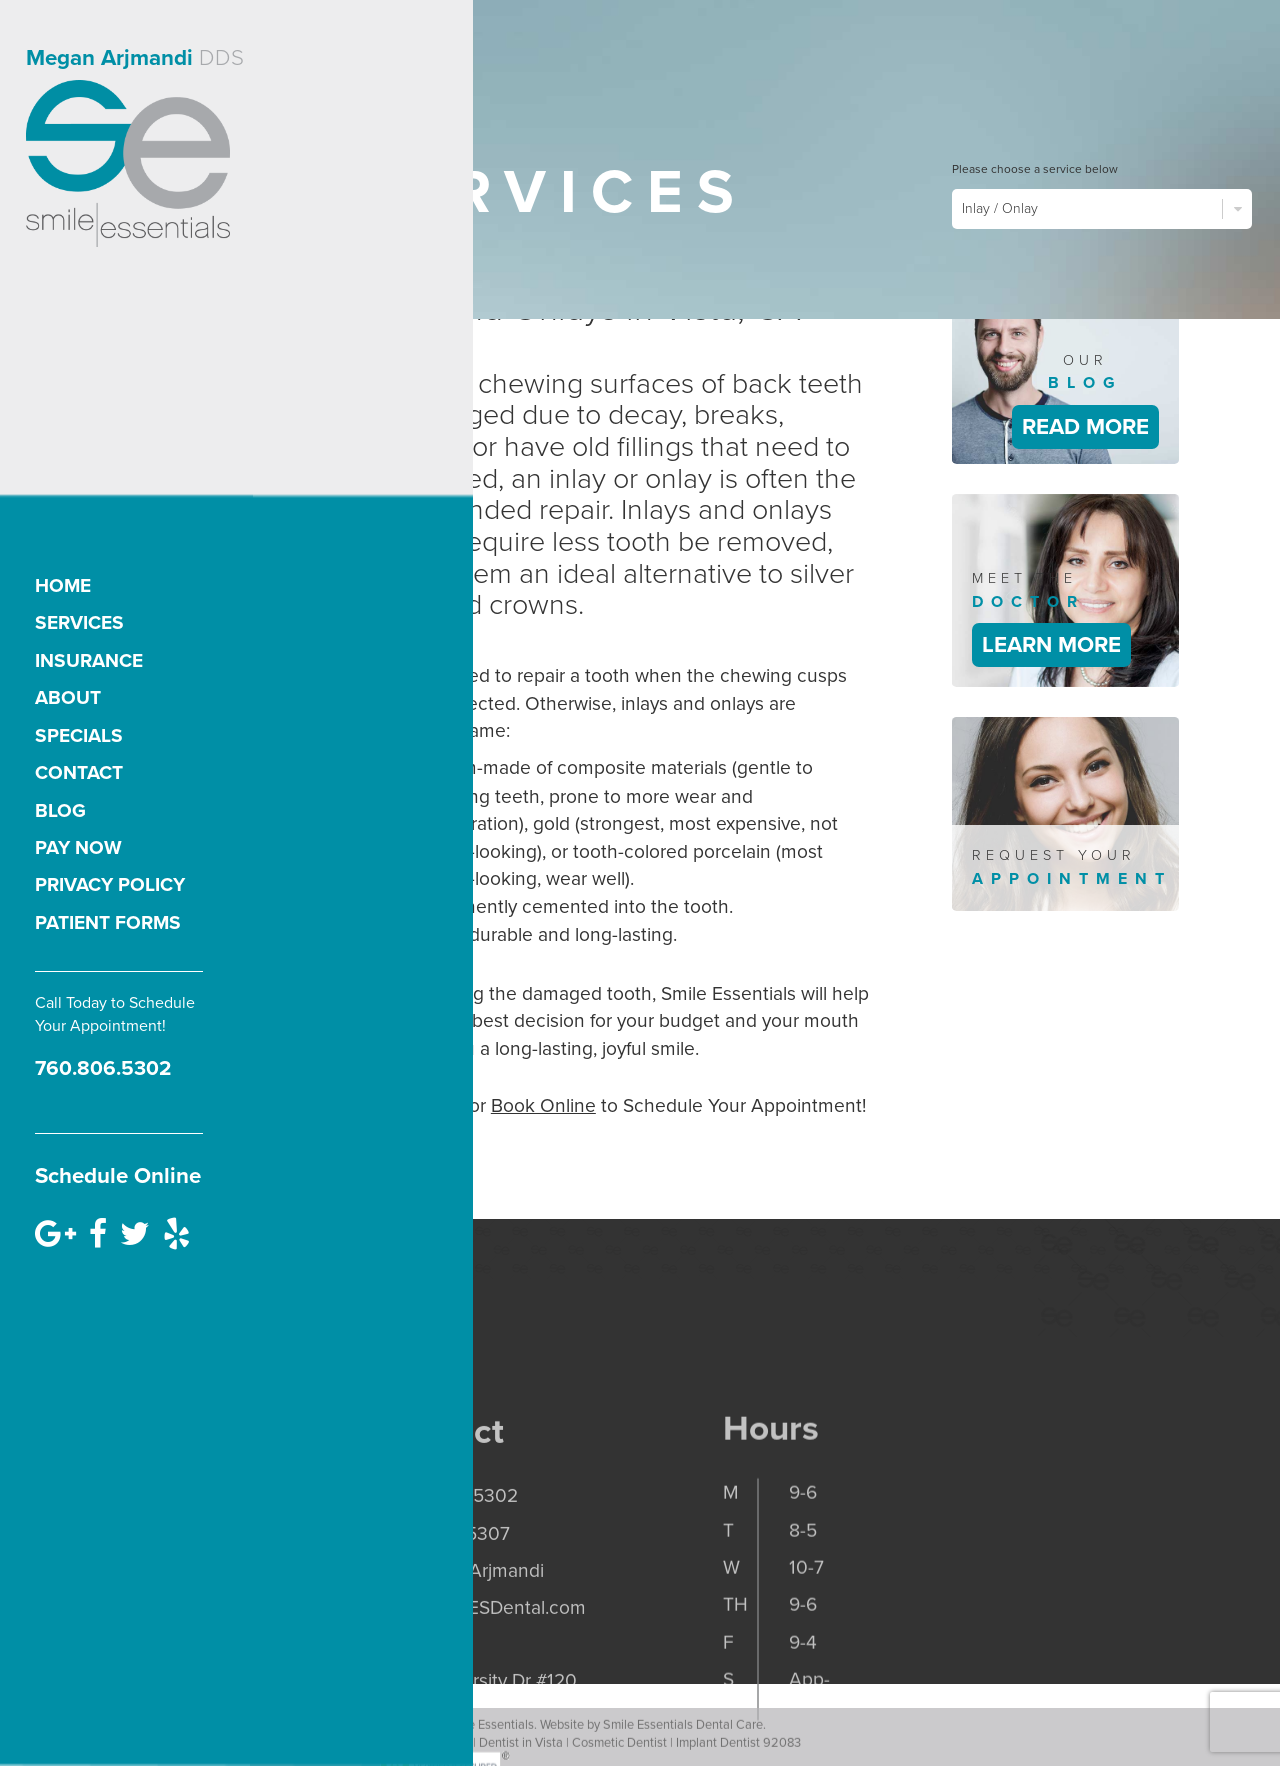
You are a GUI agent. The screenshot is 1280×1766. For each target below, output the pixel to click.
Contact (79, 772)
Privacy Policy (110, 884)
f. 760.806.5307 (444, 1613)
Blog (60, 810)
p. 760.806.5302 (448, 1576)
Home (63, 585)
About (68, 697)
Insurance (89, 660)
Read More (1085, 426)
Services (79, 622)
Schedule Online (118, 1175)
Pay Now (78, 847)
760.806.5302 (103, 1068)
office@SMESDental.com (482, 1688)
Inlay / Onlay (1102, 209)
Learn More (1051, 644)
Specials (79, 735)
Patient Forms (108, 922)
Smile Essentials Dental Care (683, 1743)
